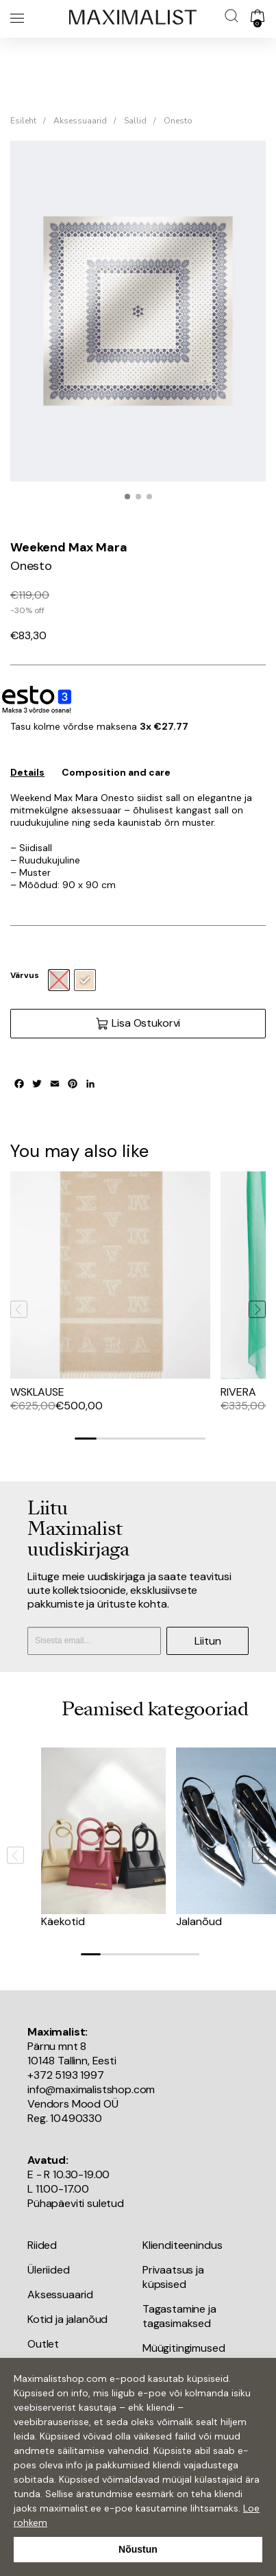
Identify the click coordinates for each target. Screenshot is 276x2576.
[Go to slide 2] (107, 1439)
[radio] (85, 980)
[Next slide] (257, 1309)
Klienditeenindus (182, 2245)
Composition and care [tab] (116, 772)
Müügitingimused (183, 2348)
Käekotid (63, 1921)
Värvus (24, 975)
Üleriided (48, 2270)
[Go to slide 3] (129, 1439)
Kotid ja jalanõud (67, 2319)
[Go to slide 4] (151, 1439)
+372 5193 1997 (65, 2075)
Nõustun (138, 2549)
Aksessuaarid (80, 120)
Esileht (23, 120)
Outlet (43, 2344)
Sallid (135, 120)
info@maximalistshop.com (91, 2089)
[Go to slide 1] (86, 1439)
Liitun (208, 1641)
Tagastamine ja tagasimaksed (179, 2316)
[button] (127, 496)
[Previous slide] (18, 1309)
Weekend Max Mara (68, 547)
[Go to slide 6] (194, 1439)
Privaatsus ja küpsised (173, 2277)
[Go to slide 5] (173, 1439)
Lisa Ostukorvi (138, 1023)
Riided (42, 2245)
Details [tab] (27, 772)
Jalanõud (199, 1921)
